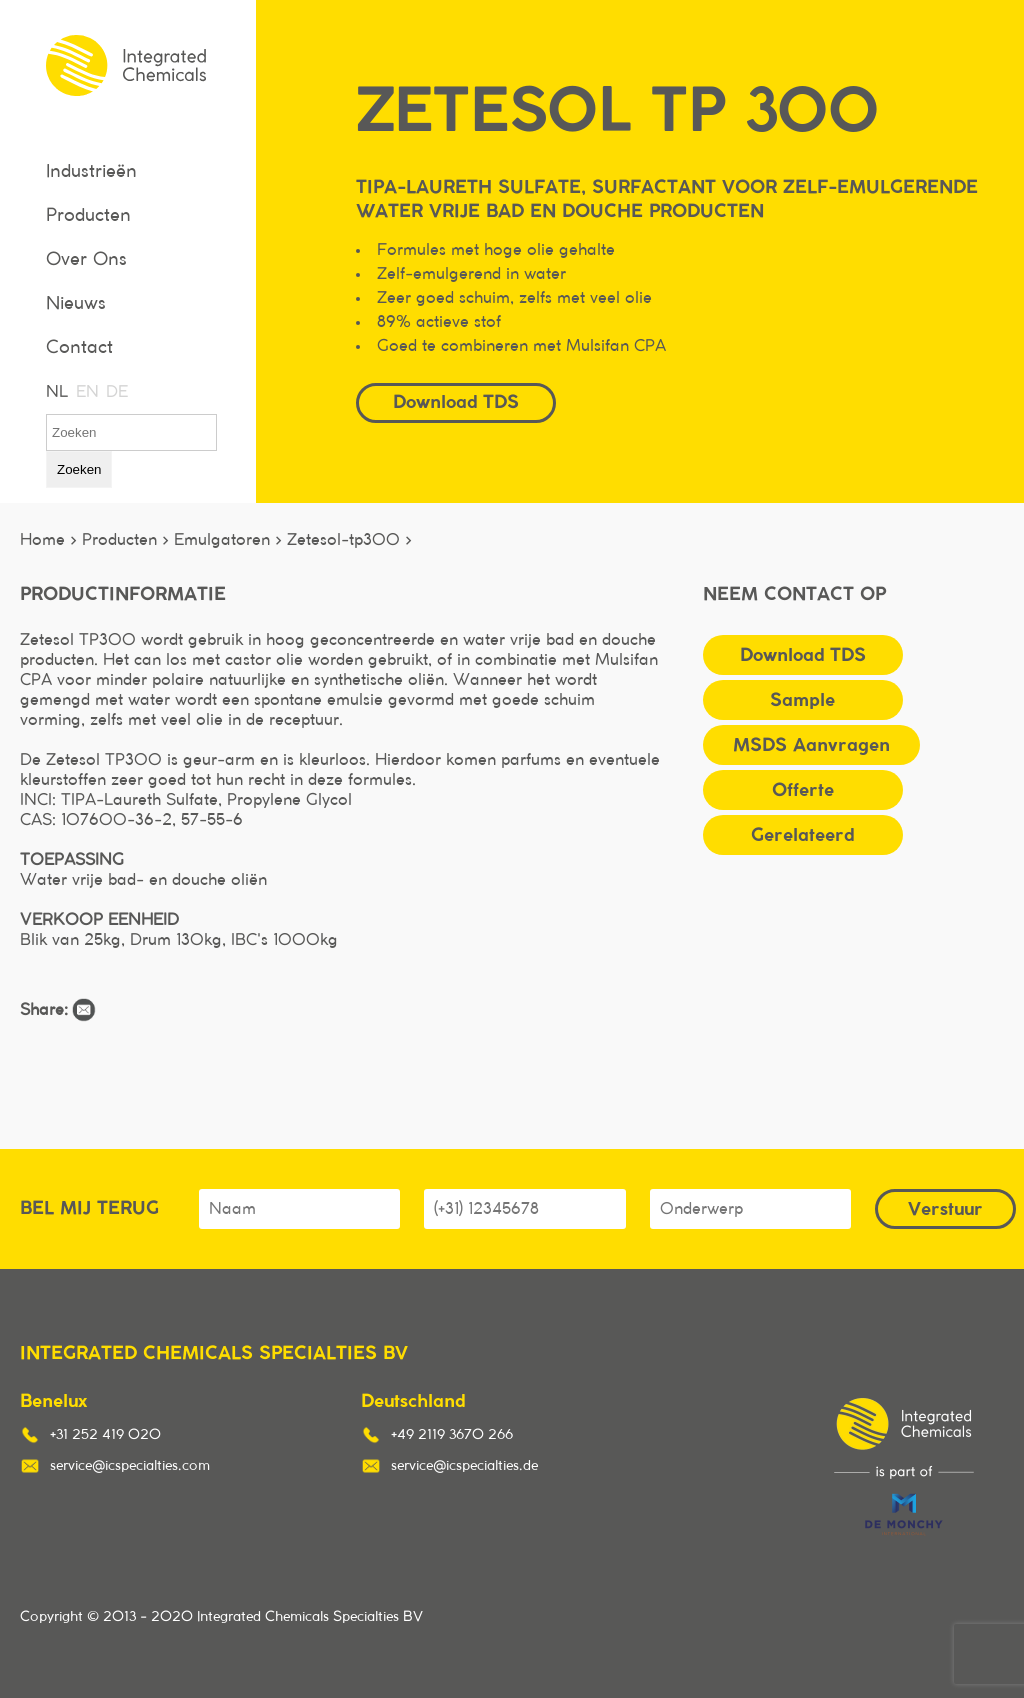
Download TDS (456, 401)
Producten (88, 216)
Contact (79, 348)
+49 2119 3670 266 (452, 1435)
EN (86, 392)
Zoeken (79, 469)
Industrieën (91, 172)
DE (116, 392)
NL (56, 392)
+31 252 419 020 (105, 1435)
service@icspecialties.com (130, 1466)
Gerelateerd (802, 834)
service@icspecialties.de (464, 1466)
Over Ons (86, 260)
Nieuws (76, 304)
